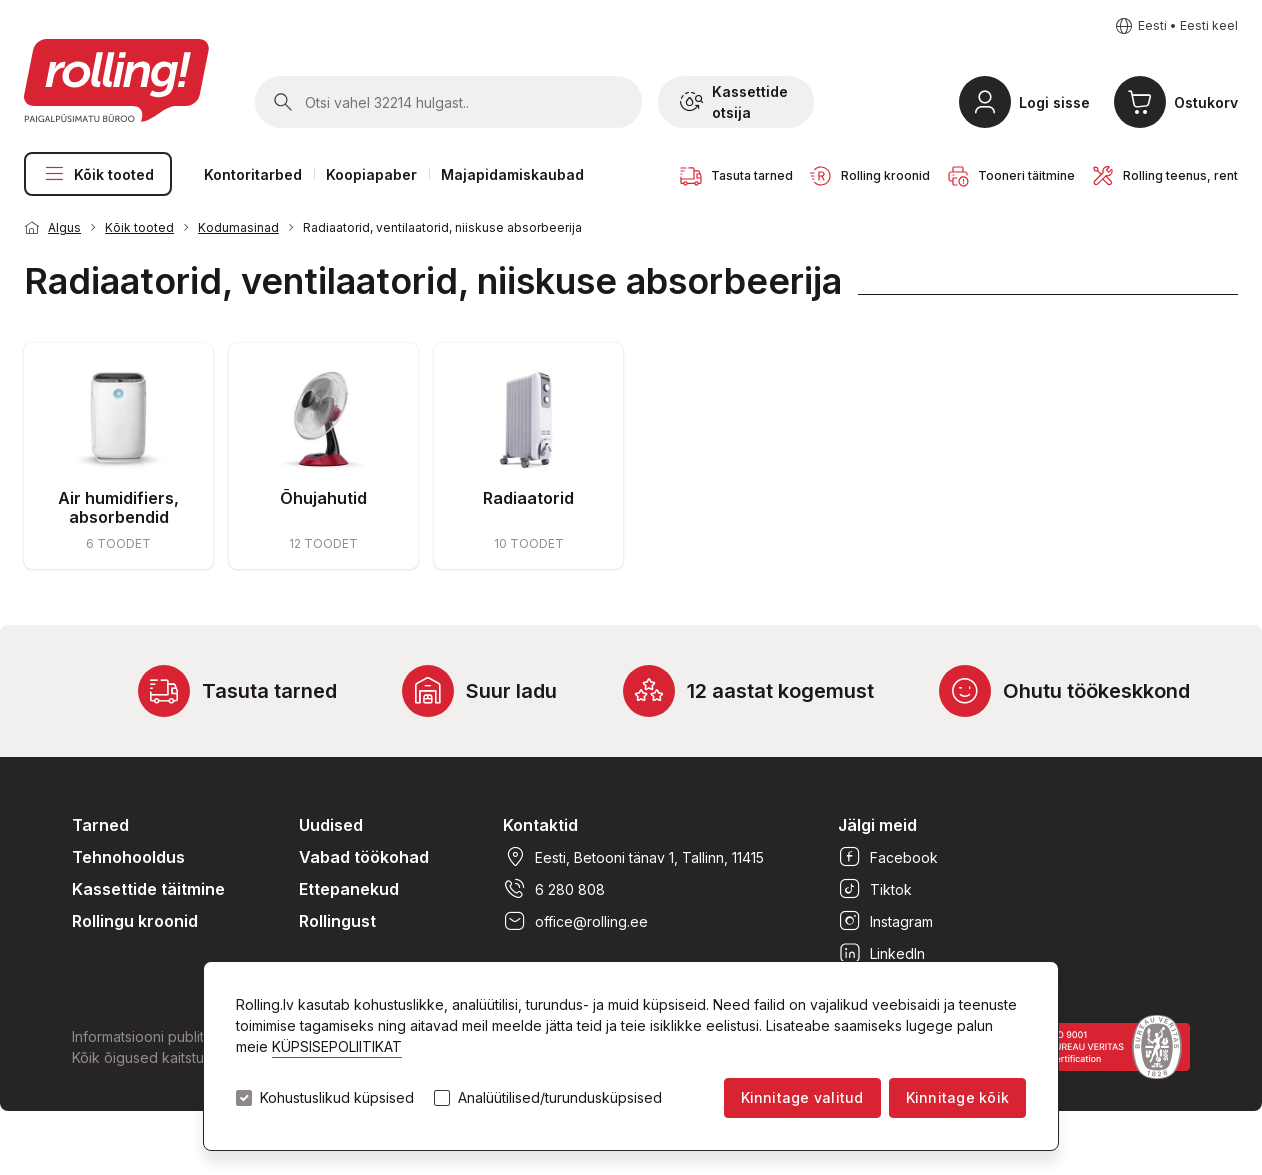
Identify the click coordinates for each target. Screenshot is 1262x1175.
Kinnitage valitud (802, 1097)
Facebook (888, 857)
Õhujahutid (323, 498)
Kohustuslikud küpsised (337, 1098)
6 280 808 (554, 889)
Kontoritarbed (253, 174)
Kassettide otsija (734, 102)
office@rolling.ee (575, 921)
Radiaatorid (528, 498)
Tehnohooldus (128, 857)
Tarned (100, 825)
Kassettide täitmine (148, 889)
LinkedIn (881, 953)
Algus (64, 227)
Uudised (331, 825)
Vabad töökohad (364, 857)
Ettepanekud (349, 889)
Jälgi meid (877, 825)
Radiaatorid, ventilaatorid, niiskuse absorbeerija (442, 227)
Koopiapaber (371, 174)
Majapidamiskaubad (512, 174)
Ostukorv (1206, 102)
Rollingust (337, 921)
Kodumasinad (238, 227)
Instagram (885, 921)
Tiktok (875, 889)
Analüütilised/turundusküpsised (560, 1098)
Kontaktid (540, 825)
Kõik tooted (98, 174)
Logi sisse (1054, 102)
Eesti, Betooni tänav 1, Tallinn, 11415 (633, 857)
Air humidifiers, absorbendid (118, 507)
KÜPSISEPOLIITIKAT (337, 1046)
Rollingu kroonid (135, 921)
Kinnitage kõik (957, 1097)
